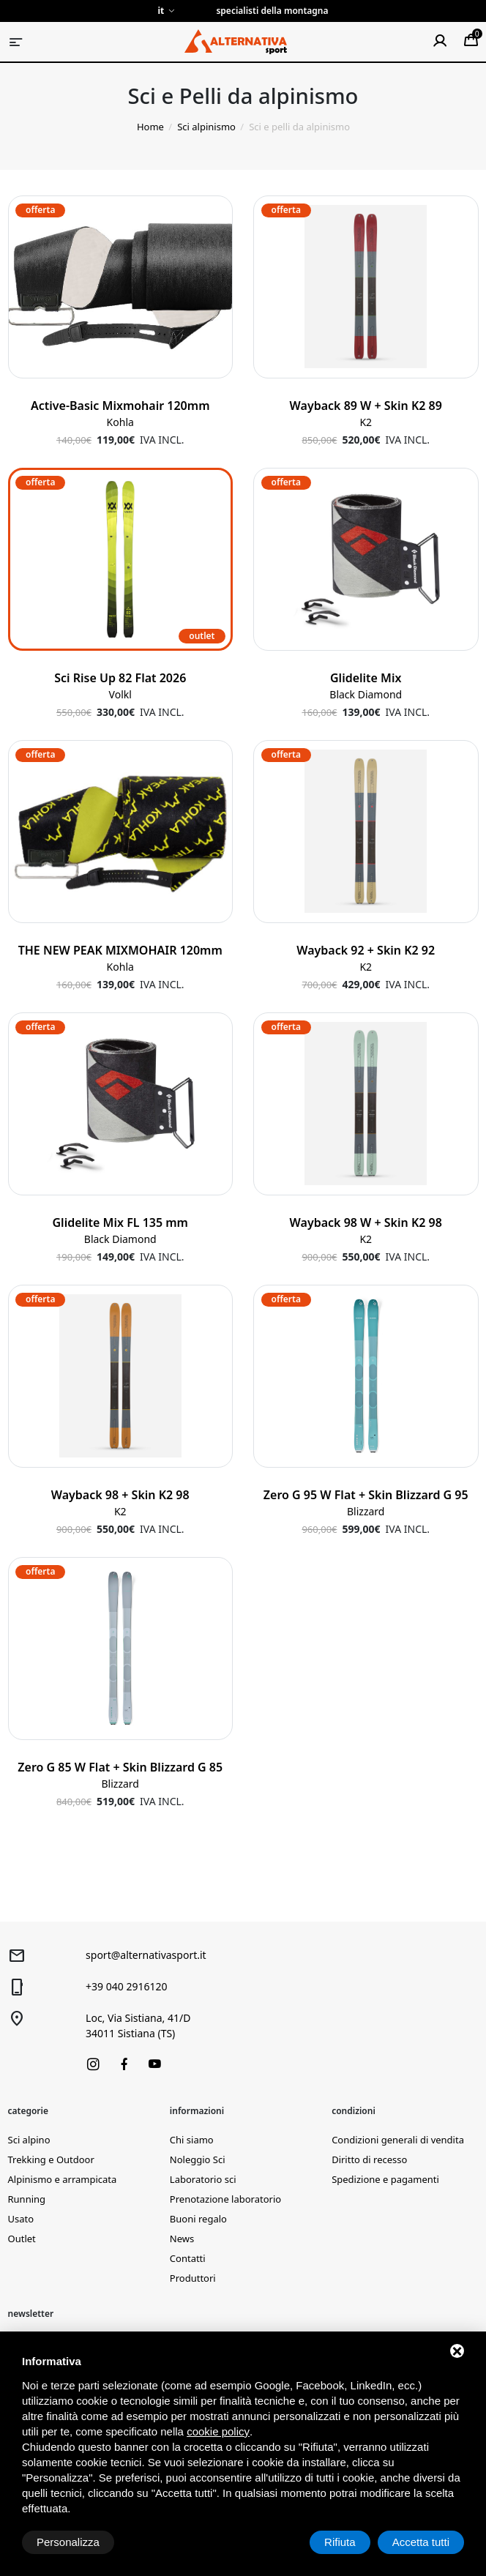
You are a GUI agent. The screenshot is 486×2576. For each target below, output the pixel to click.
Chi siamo (192, 2139)
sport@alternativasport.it (146, 1955)
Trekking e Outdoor (51, 2159)
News (182, 2238)
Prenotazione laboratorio (225, 2199)
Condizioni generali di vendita (398, 2139)
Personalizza (68, 2542)
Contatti (188, 2258)
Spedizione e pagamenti (385, 2179)
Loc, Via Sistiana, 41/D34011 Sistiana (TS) (138, 2025)
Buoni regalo (198, 2218)
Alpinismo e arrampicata (62, 2179)
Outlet (22, 2238)
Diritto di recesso (369, 2159)
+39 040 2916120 (126, 1986)
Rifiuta (340, 2542)
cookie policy (218, 2431)
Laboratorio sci (203, 2179)
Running (27, 2199)
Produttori (193, 2278)
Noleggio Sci (197, 2159)
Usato (21, 2218)
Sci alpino (29, 2139)
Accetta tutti (420, 2542)
